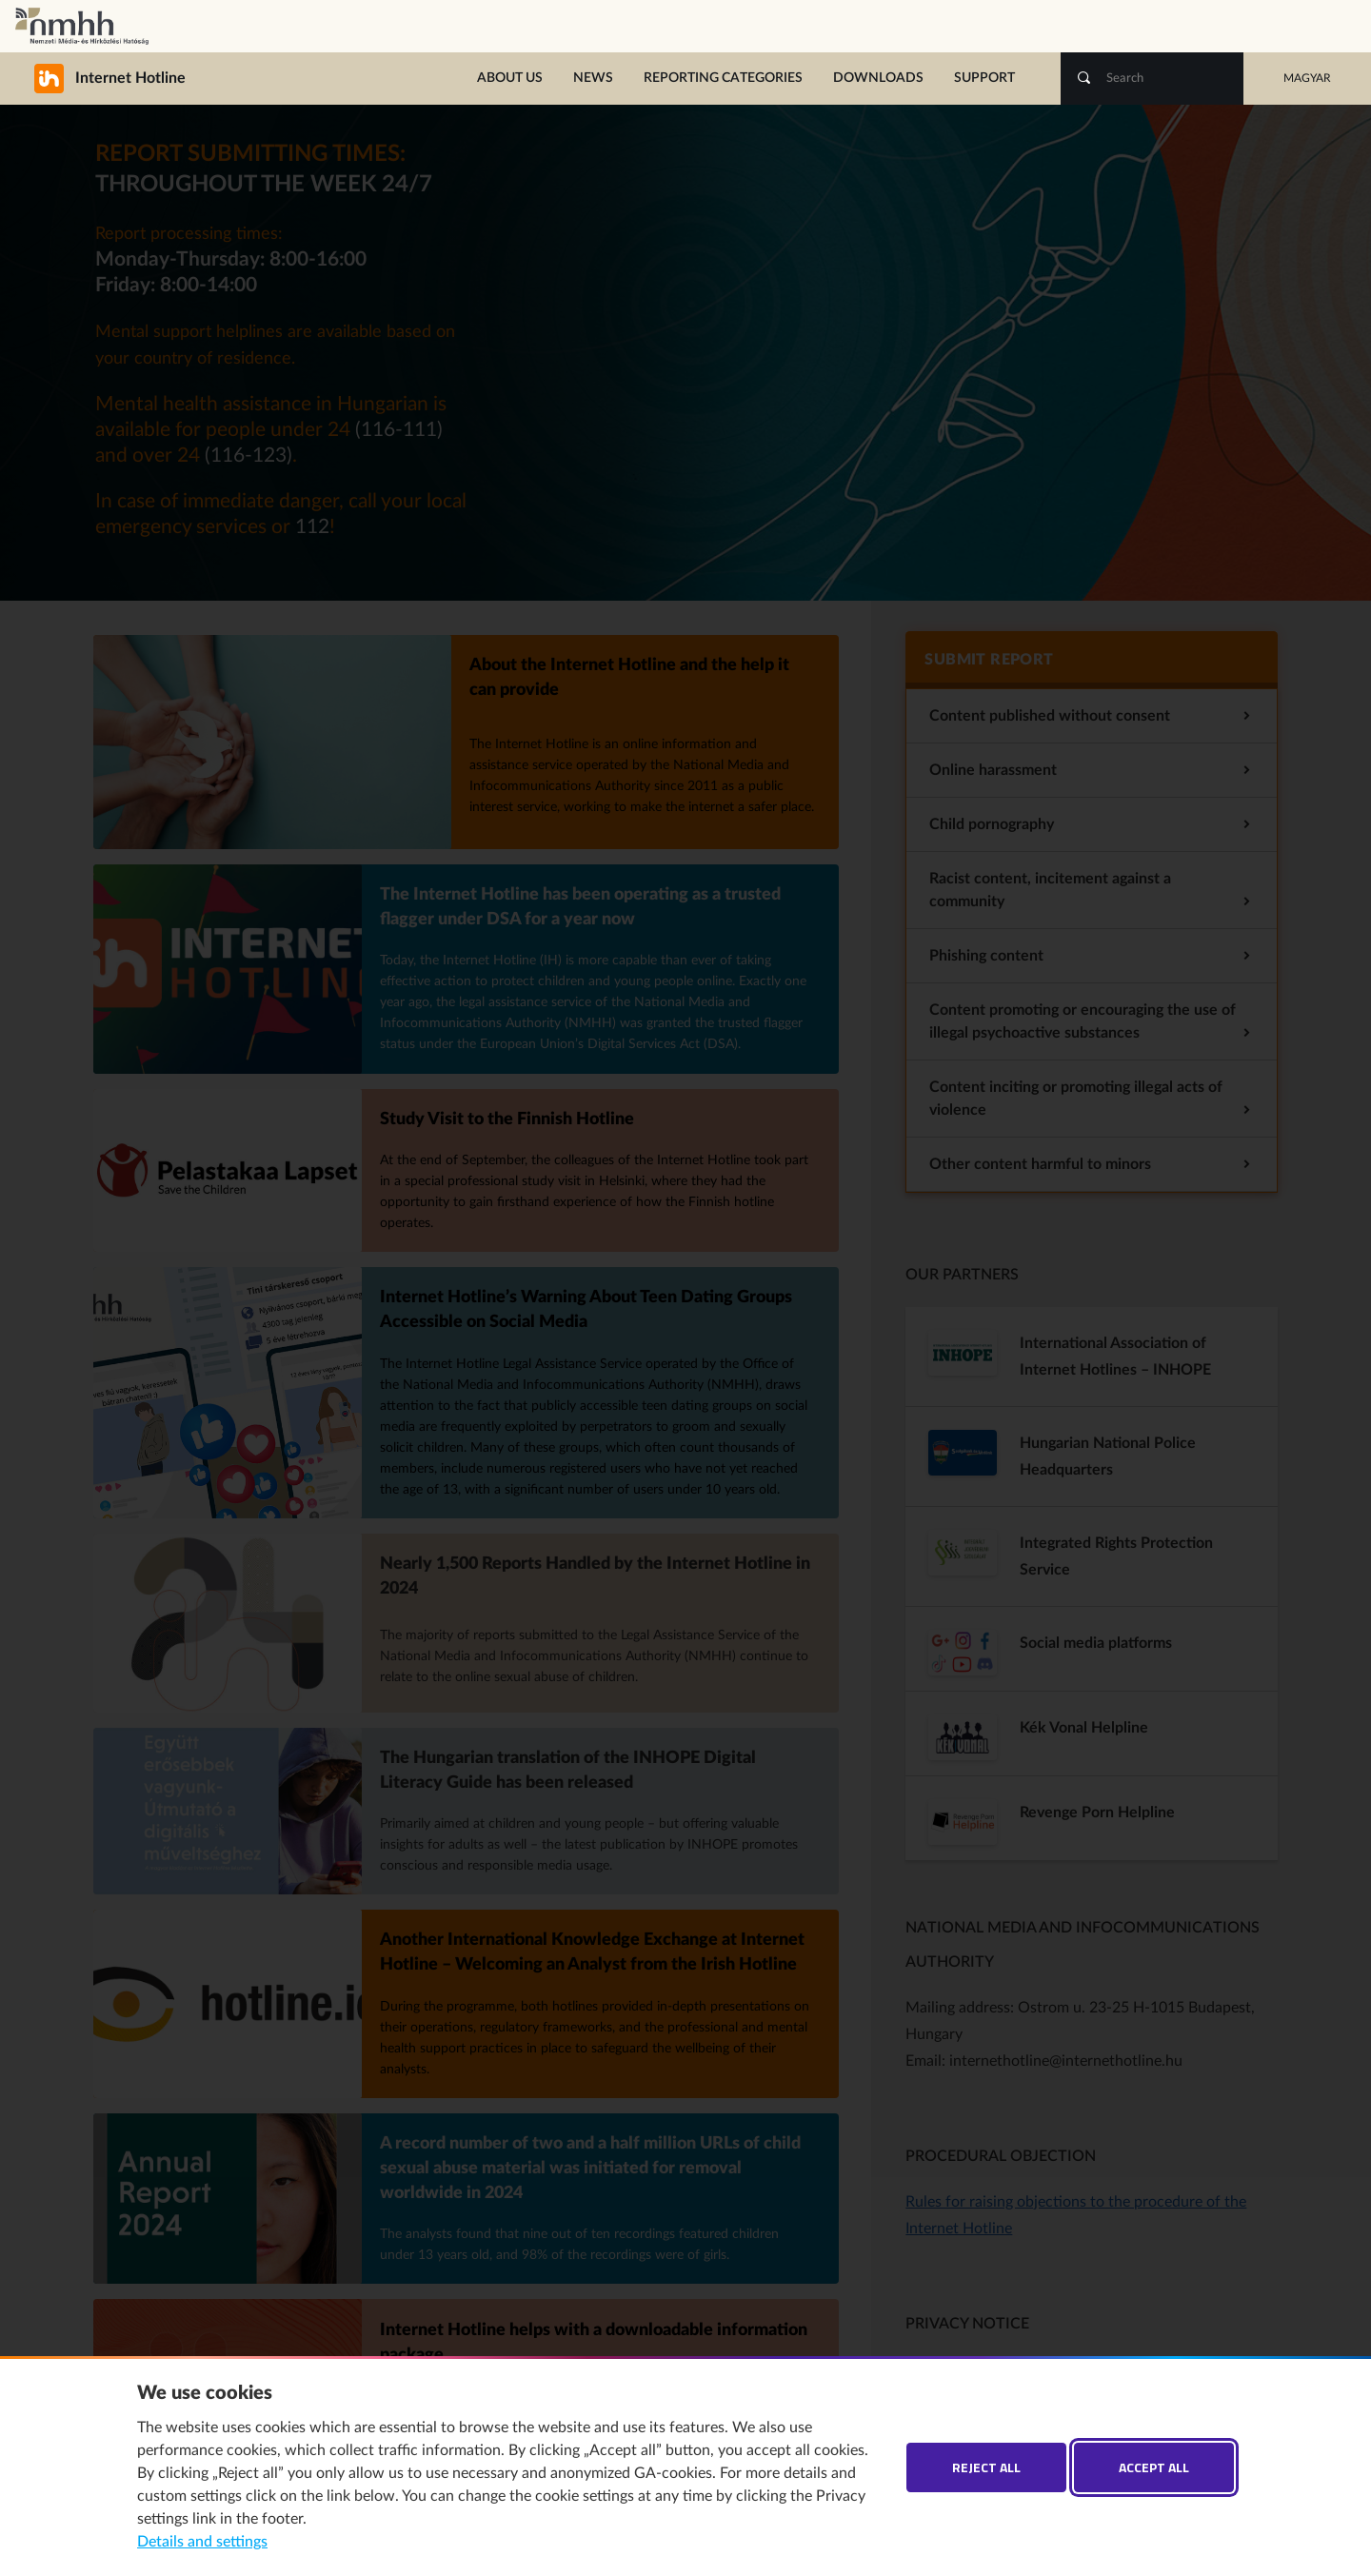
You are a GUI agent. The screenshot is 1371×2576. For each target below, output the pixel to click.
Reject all (986, 2467)
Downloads (878, 78)
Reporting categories (723, 78)
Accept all (1154, 2467)
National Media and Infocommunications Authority (82, 26)
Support (984, 78)
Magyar (1307, 78)
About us (510, 78)
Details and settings (202, 2541)
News (593, 78)
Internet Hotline (90, 78)
